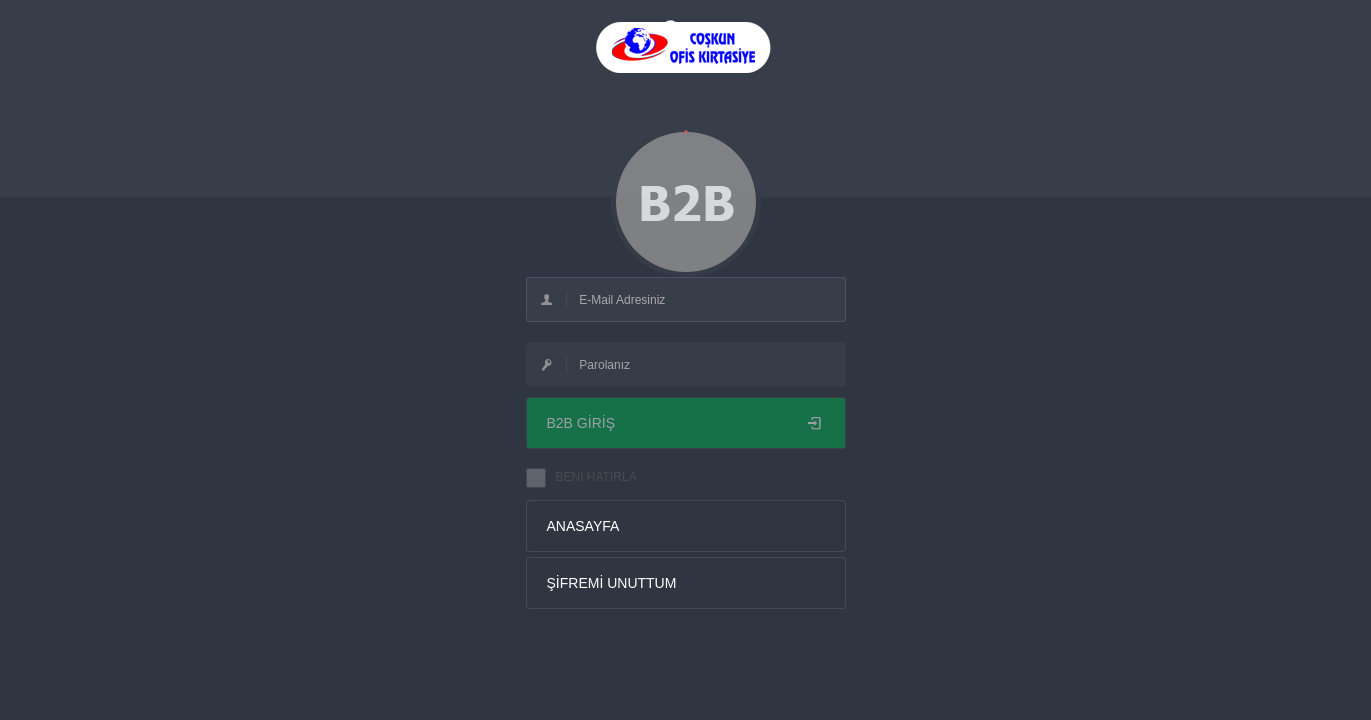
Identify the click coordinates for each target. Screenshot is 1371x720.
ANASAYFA (583, 526)
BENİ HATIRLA (596, 477)
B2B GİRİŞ (686, 423)
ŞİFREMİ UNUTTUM (612, 583)
